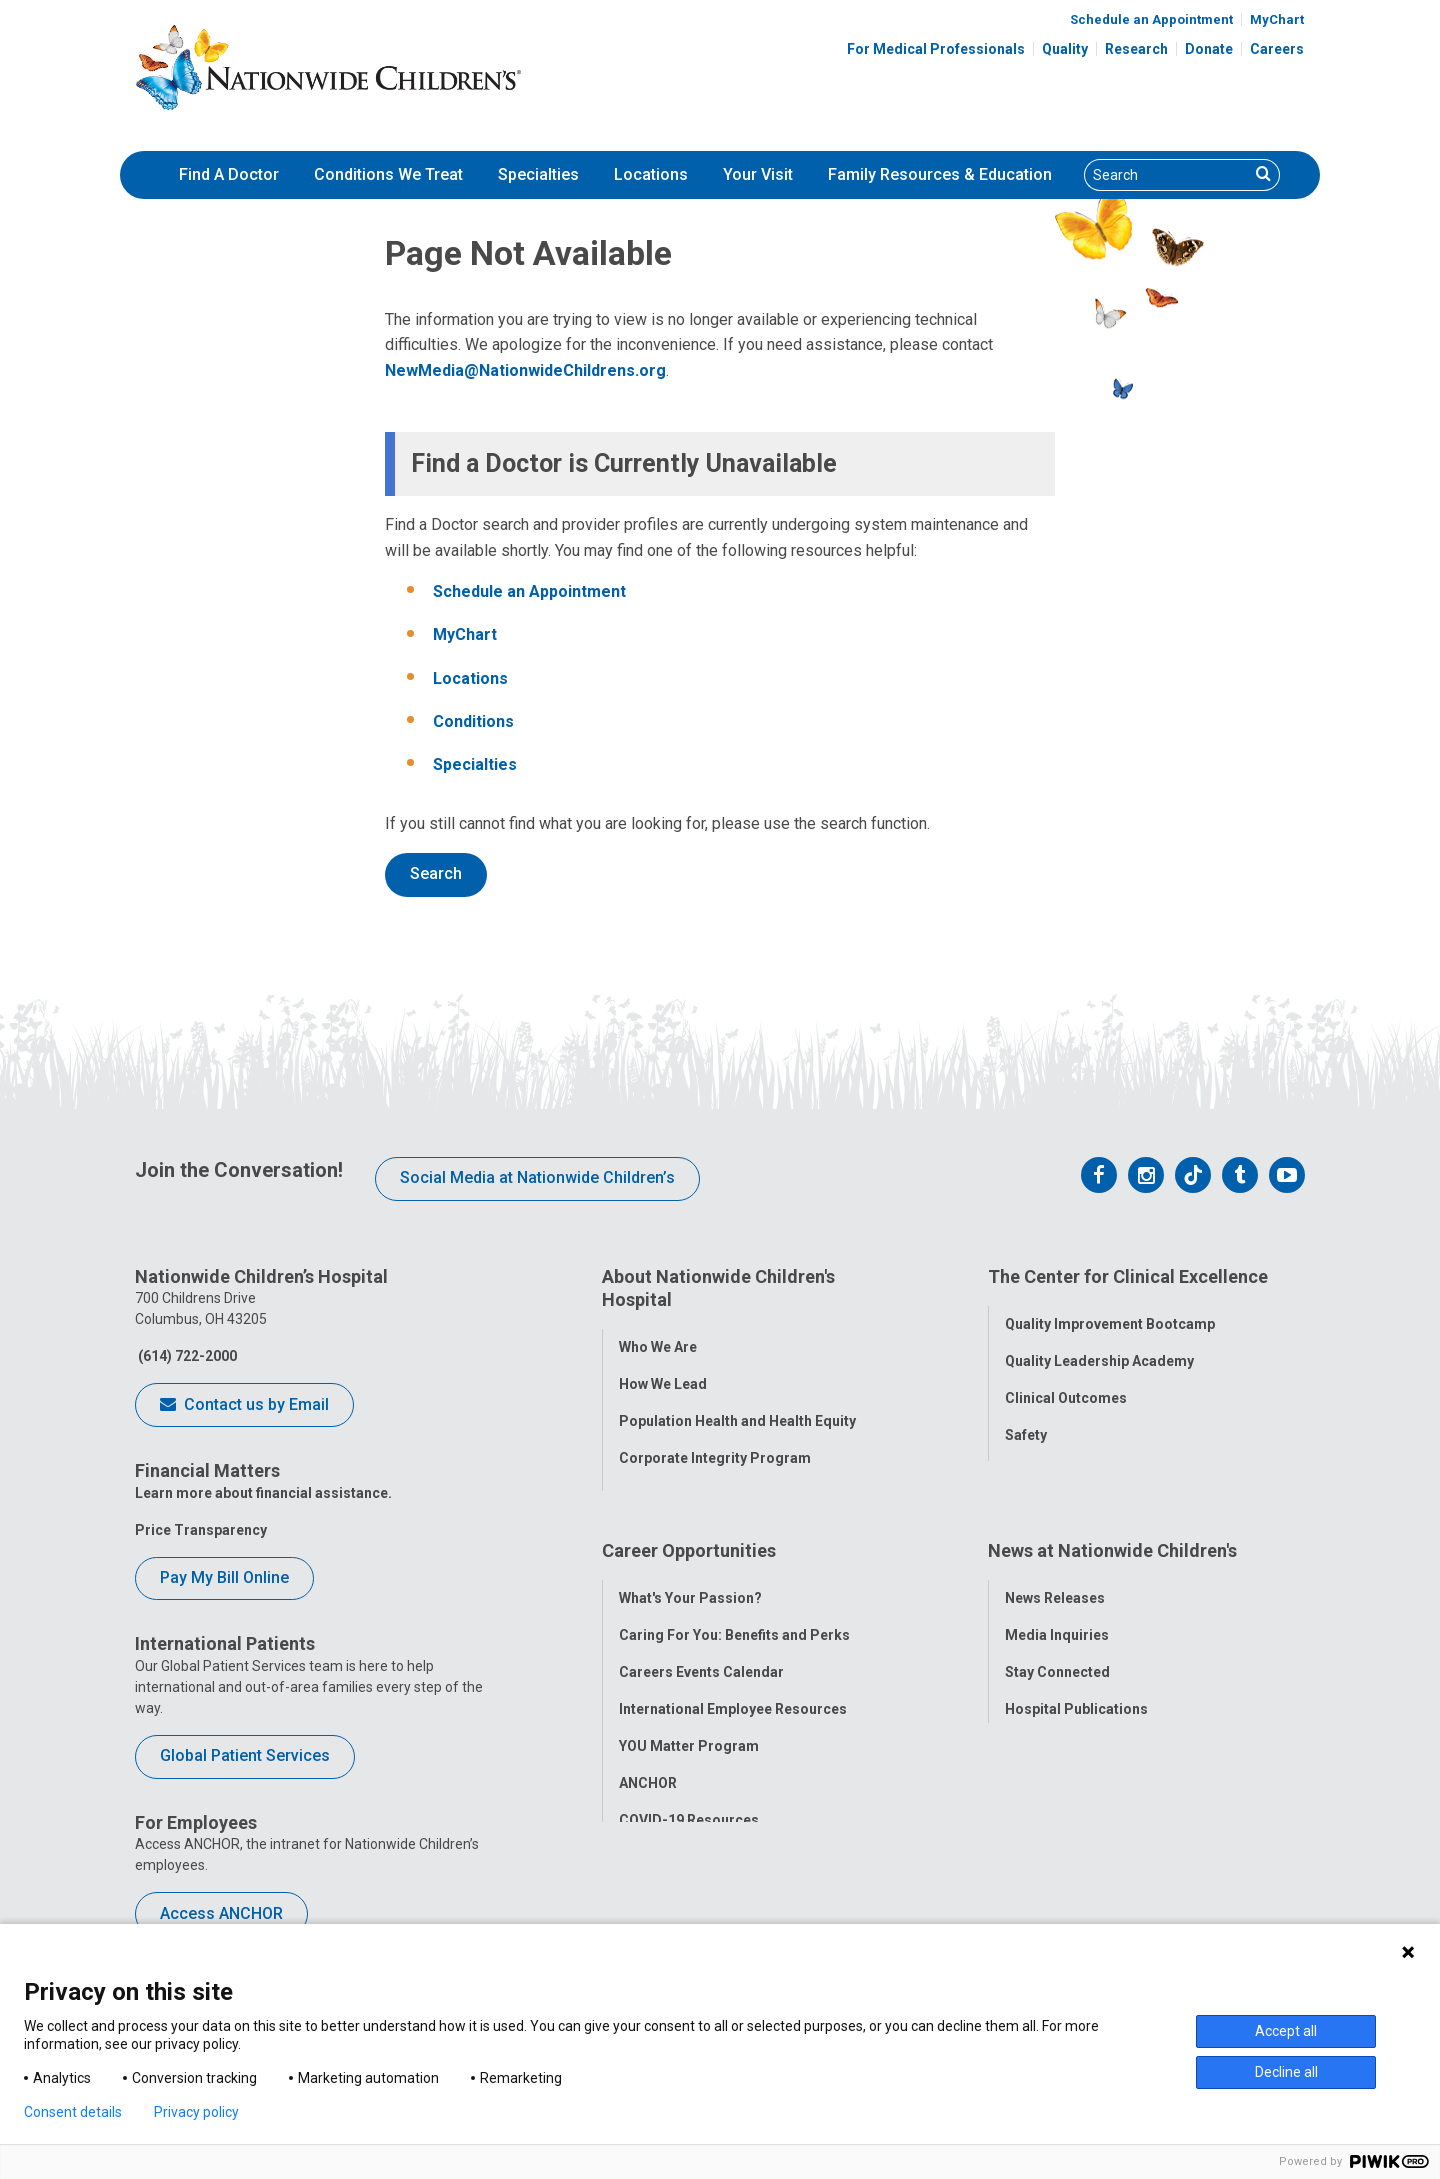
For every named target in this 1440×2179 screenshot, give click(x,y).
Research (1136, 49)
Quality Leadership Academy (1099, 1351)
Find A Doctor (229, 174)
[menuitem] (229, 175)
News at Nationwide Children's (1112, 1532)
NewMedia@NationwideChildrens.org (525, 370)
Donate (1209, 49)
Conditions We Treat (388, 174)
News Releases (1055, 1570)
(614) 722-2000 (186, 1356)
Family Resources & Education (940, 174)
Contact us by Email (244, 1406)
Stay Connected (1057, 1644)
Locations (651, 174)
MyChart (1277, 19)
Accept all (1286, 2031)
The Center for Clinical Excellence (1128, 1276)
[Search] (1167, 175)
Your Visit (758, 174)
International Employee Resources (733, 1681)
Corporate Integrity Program (715, 1448)
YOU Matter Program (689, 1718)
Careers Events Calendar (701, 1644)
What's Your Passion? (690, 1570)
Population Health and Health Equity (737, 1411)
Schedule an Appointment (1151, 19)
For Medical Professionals (936, 49)
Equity (1025, 1462)
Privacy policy (196, 2112)
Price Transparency (201, 1530)
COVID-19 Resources (689, 1792)
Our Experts (1043, 1718)
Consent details (73, 2112)
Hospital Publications (1076, 1681)
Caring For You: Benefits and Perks (734, 1607)
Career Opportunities (689, 1532)
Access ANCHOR (221, 1913)
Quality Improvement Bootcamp (1110, 1314)
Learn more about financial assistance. (263, 1493)
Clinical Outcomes (1066, 1388)
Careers (1277, 49)
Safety (1026, 1425)
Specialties (538, 174)
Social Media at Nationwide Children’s (537, 1177)
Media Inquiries (1057, 1607)
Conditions (473, 721)
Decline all (1286, 2072)
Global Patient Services (245, 1755)
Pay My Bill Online (224, 1577)
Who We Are (658, 1337)
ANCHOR (648, 1755)
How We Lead (663, 1374)
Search (436, 873)
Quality (1065, 49)
